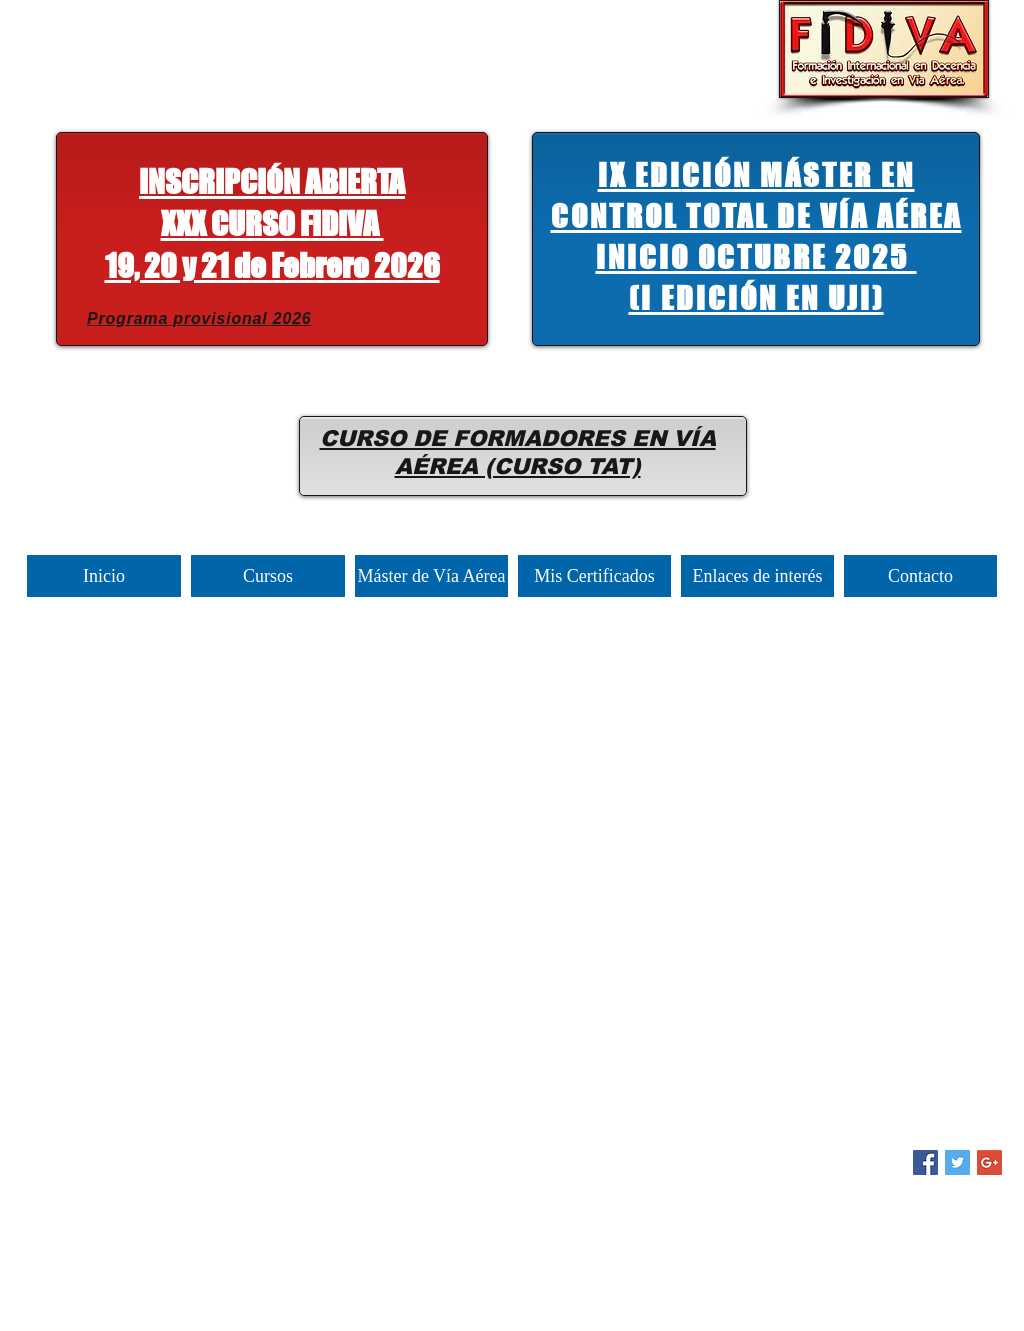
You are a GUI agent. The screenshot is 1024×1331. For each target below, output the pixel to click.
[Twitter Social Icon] (957, 1162)
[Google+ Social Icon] (989, 1162)
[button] (272, 228)
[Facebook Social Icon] (925, 1162)
